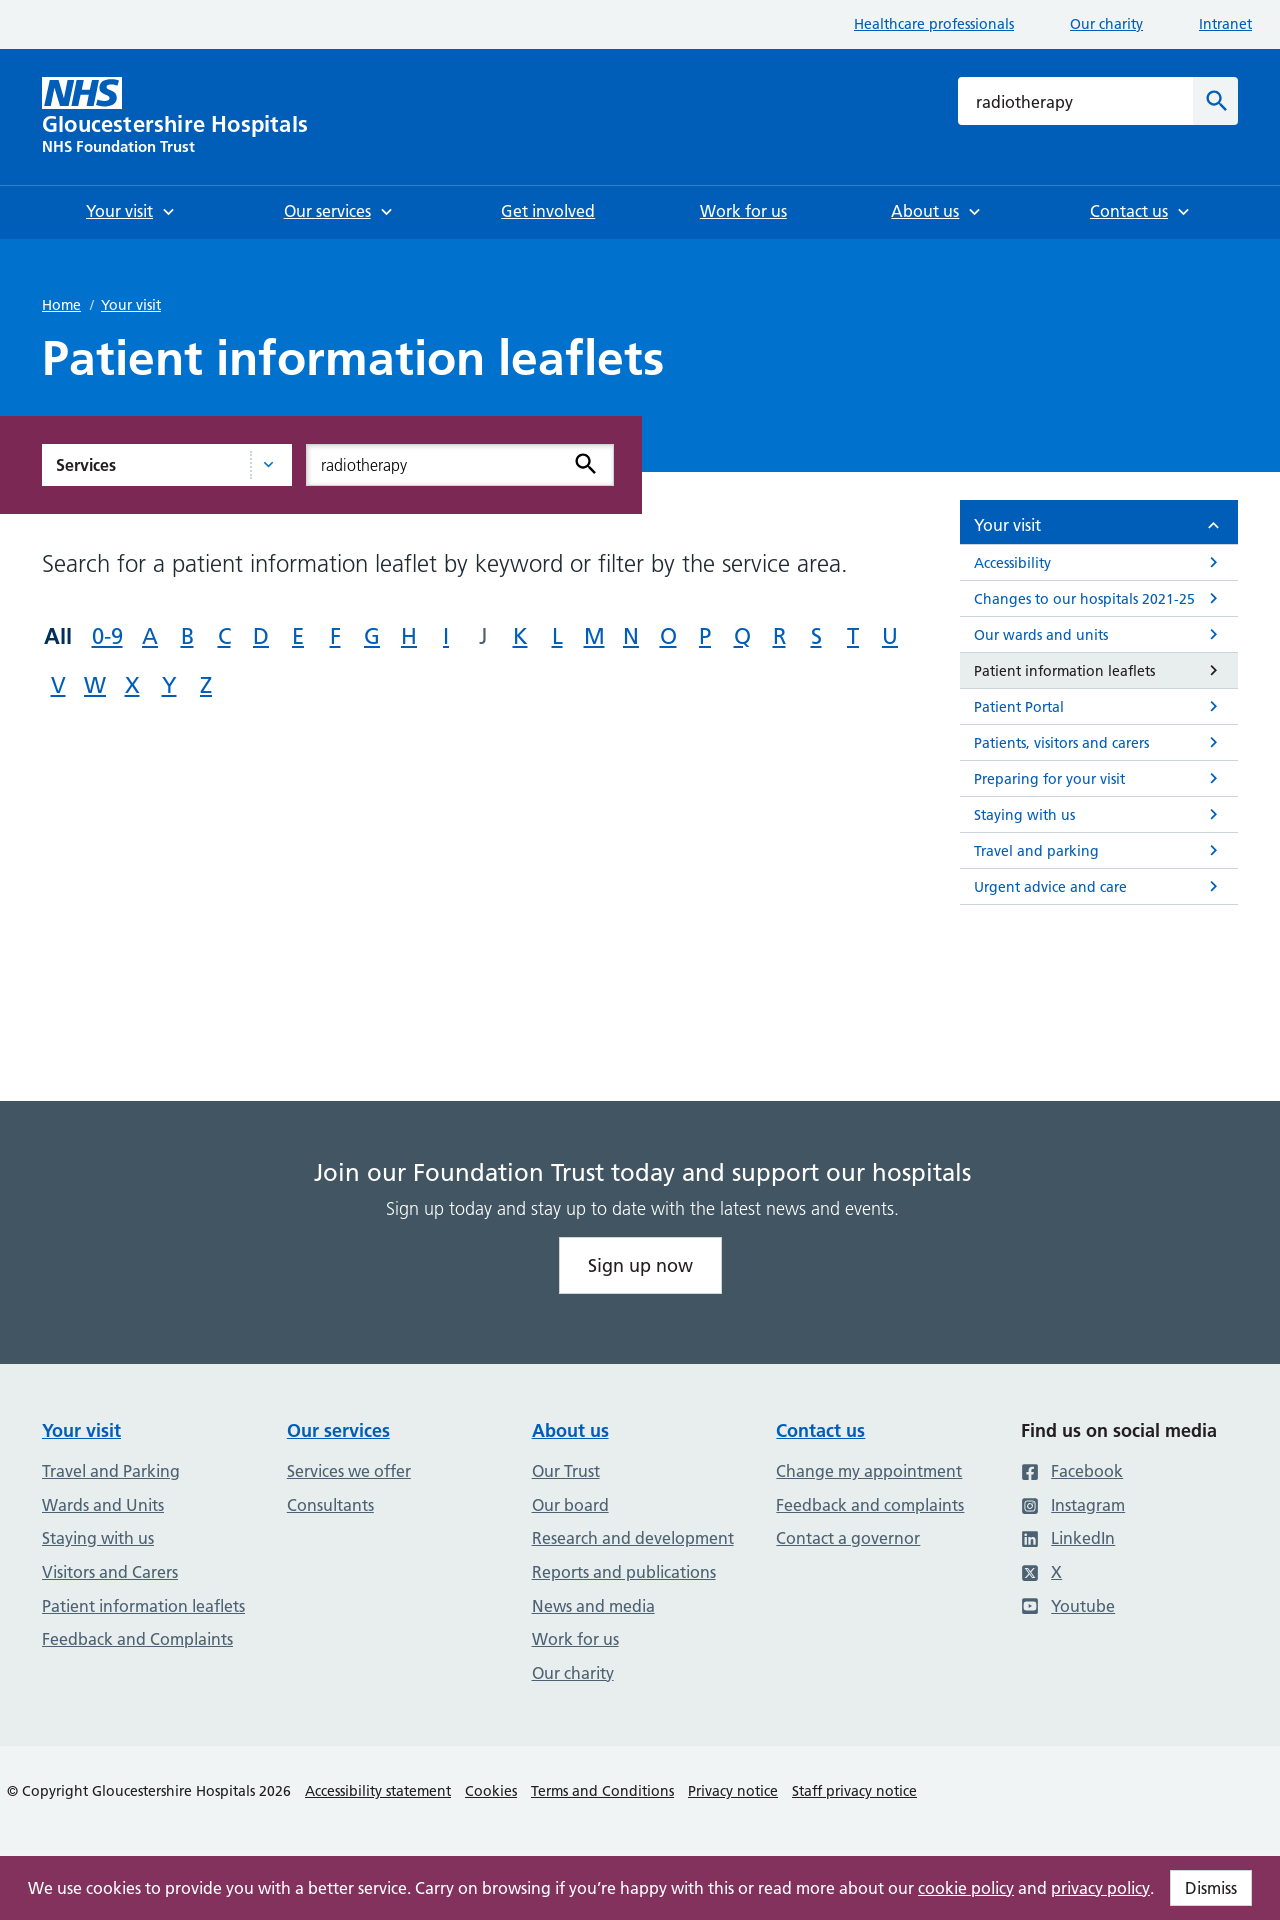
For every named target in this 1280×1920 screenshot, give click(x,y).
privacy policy (1100, 1888)
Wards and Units (103, 1505)
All (58, 636)
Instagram (1073, 1505)
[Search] (1215, 101)
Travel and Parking (111, 1471)
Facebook (1072, 1471)
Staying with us (98, 1538)
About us (570, 1430)
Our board (570, 1505)
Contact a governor (848, 1538)
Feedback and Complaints (137, 1639)
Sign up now (640, 1265)
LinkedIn (1068, 1538)
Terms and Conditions (602, 1791)
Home (61, 305)
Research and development (633, 1538)
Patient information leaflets (143, 1606)
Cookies (491, 1791)
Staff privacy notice (854, 1791)
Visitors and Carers (110, 1572)
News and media (593, 1606)
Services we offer (349, 1471)
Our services (338, 1430)
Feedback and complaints (870, 1505)
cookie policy (966, 1888)
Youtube (1068, 1606)
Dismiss (1211, 1888)
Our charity (1106, 24)
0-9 (107, 636)
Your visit (131, 305)
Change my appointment (869, 1471)
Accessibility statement (378, 1791)
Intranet (1225, 24)
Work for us (575, 1639)
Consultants (330, 1505)
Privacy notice (733, 1791)
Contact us (820, 1430)
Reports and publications (624, 1572)
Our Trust (566, 1471)
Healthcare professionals (934, 24)
